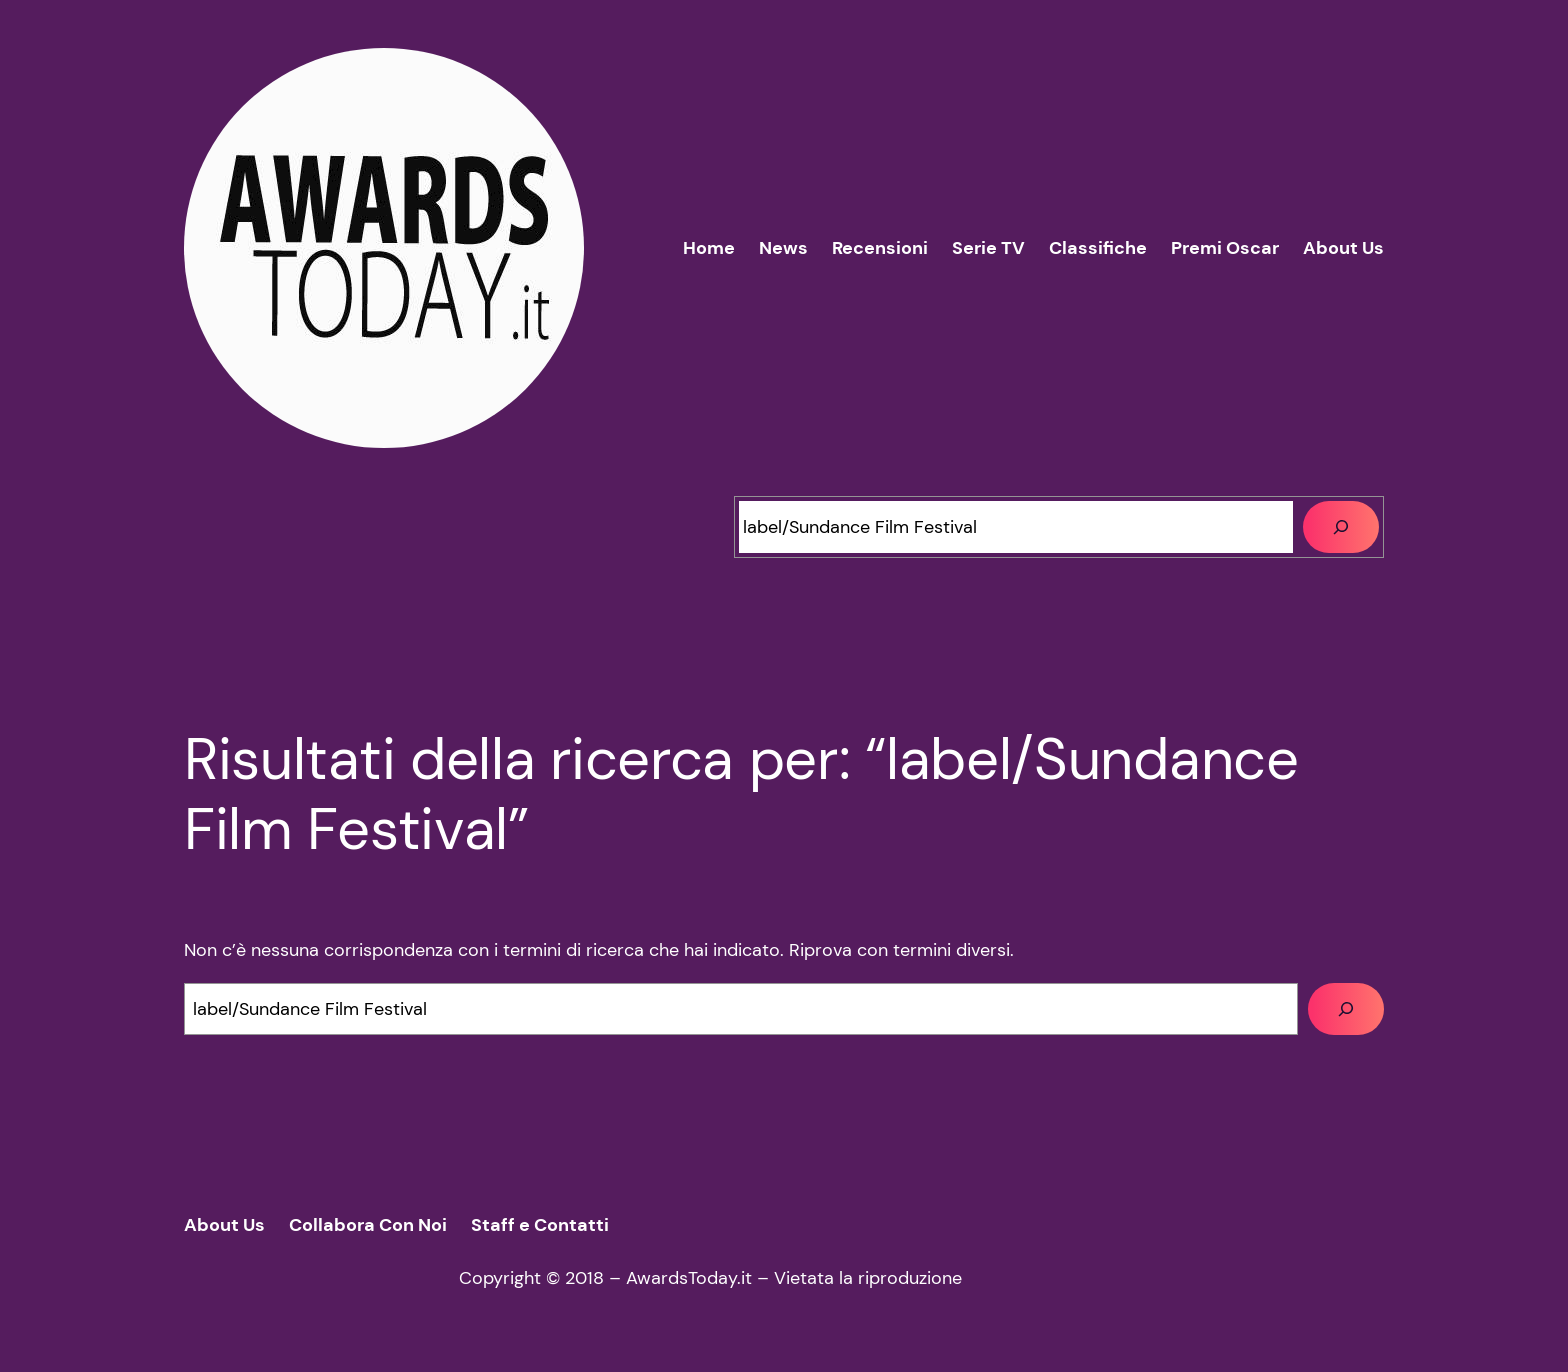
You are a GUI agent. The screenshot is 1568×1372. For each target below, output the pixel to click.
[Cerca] (1341, 527)
